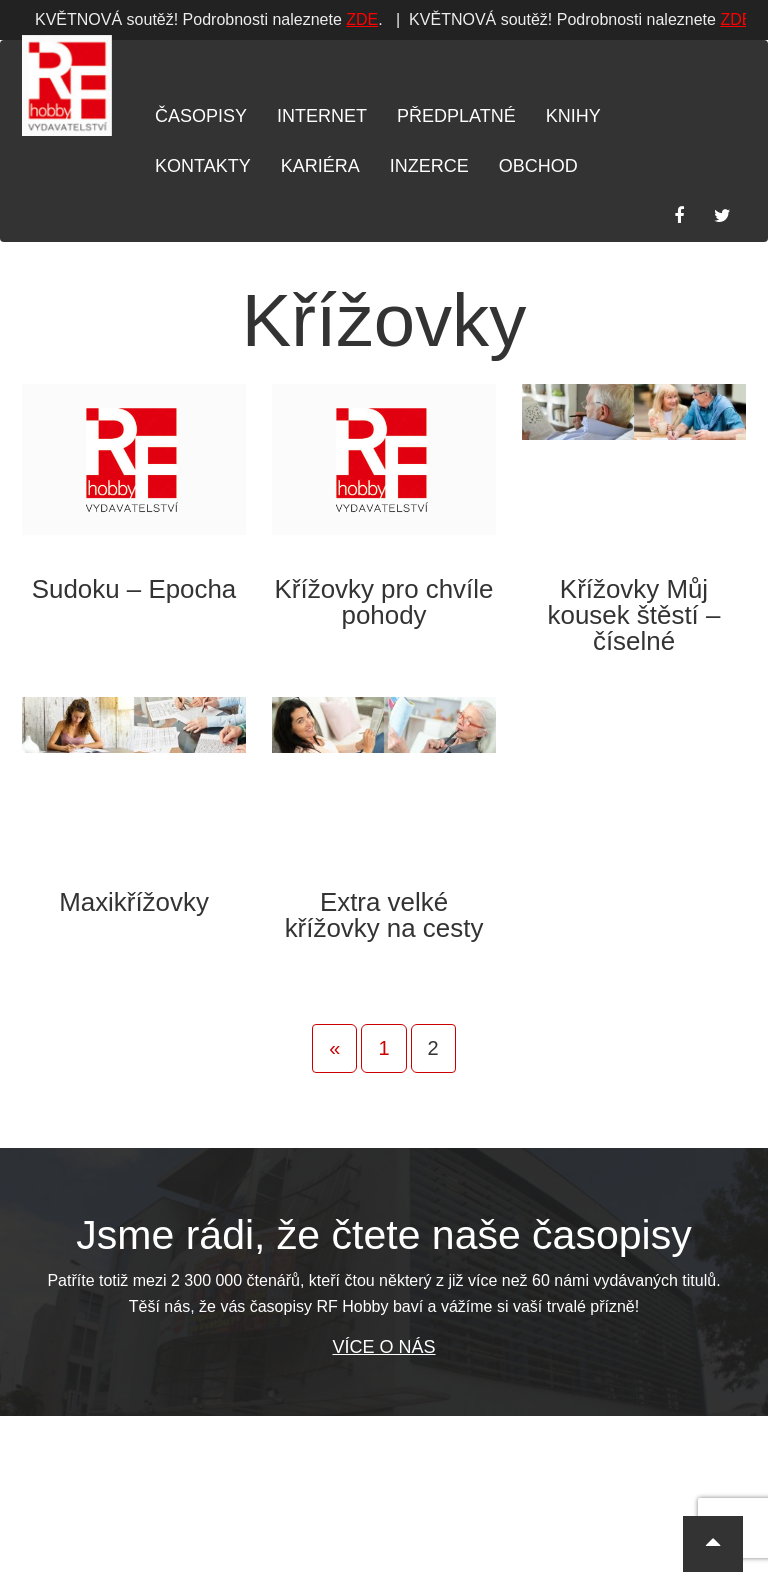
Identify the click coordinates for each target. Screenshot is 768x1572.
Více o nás (383, 1347)
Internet (322, 116)
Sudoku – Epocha (134, 589)
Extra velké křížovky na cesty (384, 915)
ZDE (54, 19)
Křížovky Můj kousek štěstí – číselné (634, 615)
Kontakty (203, 166)
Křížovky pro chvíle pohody (384, 602)
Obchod (538, 166)
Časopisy (201, 116)
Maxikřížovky (134, 902)
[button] (713, 1544)
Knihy (573, 116)
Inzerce (429, 166)
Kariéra (320, 166)
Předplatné (456, 116)
